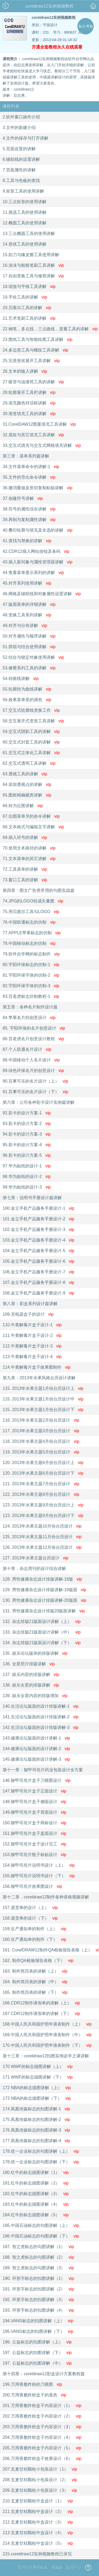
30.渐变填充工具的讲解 (29, 413)
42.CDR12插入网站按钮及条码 (36, 551)
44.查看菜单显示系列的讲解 (33, 572)
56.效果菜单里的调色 (27, 699)
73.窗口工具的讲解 (25, 880)
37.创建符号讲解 (23, 498)
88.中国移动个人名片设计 (31, 1060)
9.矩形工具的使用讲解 (23, 191)
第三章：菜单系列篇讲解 (26, 456)
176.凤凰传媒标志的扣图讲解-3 (36, 2130)
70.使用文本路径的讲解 (29, 848)
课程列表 (11, 106)
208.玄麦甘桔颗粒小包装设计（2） (40, 2479)
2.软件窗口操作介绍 (21, 117)
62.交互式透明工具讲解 (29, 763)
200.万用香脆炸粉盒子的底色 (34, 2395)
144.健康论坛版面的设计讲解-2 (36, 1748)
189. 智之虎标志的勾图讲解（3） (38, 2268)
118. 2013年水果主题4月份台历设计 (41, 1441)
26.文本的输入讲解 (25, 371)
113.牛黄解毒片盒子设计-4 (32, 1356)
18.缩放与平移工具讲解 (29, 286)
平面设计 (50, 25)
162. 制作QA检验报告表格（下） (38, 1960)
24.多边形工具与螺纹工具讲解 (35, 350)
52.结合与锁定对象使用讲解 (33, 657)
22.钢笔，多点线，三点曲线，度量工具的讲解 (49, 329)
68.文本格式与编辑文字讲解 (33, 827)
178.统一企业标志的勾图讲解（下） (41, 2162)
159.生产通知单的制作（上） (34, 1929)
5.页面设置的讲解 (19, 148)
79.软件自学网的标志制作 (31, 954)
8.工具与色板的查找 (21, 180)
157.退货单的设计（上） (30, 1907)
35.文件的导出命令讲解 (29, 477)
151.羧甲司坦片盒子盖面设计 (34, 1833)
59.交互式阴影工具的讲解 (31, 731)
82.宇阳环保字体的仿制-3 (31, 986)
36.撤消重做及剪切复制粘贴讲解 (37, 488)
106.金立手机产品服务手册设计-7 (38, 1272)
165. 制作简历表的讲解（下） (35, 1992)
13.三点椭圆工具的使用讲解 (29, 233)
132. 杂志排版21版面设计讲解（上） (42, 1621)
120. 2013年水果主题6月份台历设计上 (43, 1462)
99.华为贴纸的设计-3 (27, 1187)
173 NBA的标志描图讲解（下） (37, 2098)
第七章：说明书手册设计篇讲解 (32, 1197)
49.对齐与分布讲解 (25, 625)
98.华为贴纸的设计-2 (27, 1176)
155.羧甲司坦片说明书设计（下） (39, 1876)
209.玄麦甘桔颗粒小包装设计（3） (40, 2490)
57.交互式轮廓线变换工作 (31, 710)
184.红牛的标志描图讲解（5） (36, 2215)
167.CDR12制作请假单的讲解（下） (41, 2013)
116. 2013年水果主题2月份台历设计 (41, 1420)
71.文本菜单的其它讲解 (29, 858)
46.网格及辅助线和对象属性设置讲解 (42, 593)
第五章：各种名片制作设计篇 (30, 1007)
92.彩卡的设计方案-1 (27, 1113)
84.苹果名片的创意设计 (29, 1017)
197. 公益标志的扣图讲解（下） (37, 2352)
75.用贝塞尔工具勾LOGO (31, 911)
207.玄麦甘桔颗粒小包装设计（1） (40, 2469)
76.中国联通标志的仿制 (29, 922)
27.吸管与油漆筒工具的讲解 (33, 382)
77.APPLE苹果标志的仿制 (32, 933)
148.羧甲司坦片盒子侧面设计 (34, 1801)
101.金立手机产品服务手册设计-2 (38, 1219)
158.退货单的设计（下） (30, 1918)
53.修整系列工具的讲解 (29, 668)
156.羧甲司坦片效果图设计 (32, 1886)
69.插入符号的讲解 (25, 837)
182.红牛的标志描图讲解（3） (36, 2193)
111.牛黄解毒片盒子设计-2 (32, 1335)
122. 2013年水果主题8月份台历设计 (41, 1494)
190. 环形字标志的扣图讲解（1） (38, 2278)
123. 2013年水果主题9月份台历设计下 (43, 1515)
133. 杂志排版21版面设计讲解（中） (42, 1632)
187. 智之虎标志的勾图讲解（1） (38, 2246)
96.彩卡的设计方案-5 (27, 1155)
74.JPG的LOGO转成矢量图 (33, 901)
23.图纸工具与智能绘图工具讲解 (37, 339)
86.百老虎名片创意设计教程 (33, 1038)
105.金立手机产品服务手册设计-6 (38, 1261)
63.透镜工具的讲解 (25, 774)
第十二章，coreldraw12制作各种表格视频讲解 (46, 1897)
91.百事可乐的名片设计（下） (35, 1091)
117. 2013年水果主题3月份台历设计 (41, 1431)
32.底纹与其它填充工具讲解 (33, 435)
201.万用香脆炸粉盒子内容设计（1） (42, 2405)
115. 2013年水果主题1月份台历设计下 (43, 1409)
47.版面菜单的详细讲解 (29, 604)
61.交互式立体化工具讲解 (31, 752)
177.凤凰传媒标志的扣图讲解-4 (36, 2140)
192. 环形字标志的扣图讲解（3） (38, 2299)
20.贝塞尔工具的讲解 (27, 307)
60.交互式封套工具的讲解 (31, 742)
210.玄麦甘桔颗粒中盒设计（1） (38, 2501)
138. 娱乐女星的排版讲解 (31, 1685)
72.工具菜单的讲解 (25, 869)
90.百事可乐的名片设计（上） (35, 1081)
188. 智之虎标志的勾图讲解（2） (38, 2257)
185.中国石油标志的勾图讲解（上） (41, 2225)
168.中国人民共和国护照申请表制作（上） (47, 2024)
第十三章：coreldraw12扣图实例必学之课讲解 (46, 2056)
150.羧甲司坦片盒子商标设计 (34, 1823)
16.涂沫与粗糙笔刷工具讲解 (33, 265)
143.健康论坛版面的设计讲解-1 (36, 1738)
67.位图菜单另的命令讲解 (31, 816)
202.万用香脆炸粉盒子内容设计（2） (42, 2416)
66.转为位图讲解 (23, 805)
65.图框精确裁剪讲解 (27, 795)
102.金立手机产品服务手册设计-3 (38, 1229)
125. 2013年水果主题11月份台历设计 (42, 1536)
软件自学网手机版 (33, 2567)
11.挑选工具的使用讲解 (24, 212)
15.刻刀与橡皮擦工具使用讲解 (31, 254)
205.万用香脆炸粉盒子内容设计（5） (42, 2448)
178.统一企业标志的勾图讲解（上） (41, 2151)
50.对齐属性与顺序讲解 (29, 636)
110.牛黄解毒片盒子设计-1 (32, 1325)
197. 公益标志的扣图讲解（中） (37, 2363)
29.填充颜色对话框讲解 (29, 403)
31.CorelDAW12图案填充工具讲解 (39, 424)
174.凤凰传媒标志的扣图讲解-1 (36, 2109)
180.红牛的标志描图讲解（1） (36, 2172)
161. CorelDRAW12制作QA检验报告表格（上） (49, 1950)
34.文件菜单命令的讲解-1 (31, 466)
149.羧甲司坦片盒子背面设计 (34, 1812)
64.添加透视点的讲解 (27, 784)
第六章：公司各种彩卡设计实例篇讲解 (38, 1102)
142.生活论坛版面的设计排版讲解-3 (40, 1727)
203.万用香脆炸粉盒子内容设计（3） (42, 2426)
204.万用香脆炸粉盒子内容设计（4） (42, 2437)
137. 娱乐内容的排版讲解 (31, 1674)
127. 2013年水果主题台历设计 (35, 1558)
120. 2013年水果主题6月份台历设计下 (43, 1473)
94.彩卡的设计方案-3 (27, 1134)
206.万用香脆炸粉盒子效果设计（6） (42, 2458)
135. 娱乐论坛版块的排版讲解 (35, 1653)
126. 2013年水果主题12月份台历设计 (42, 1547)
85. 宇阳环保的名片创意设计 (34, 1028)
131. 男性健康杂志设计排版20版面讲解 (44, 1611)
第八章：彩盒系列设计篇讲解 (30, 1303)
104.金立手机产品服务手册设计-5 (38, 1250)
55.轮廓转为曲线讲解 (27, 689)
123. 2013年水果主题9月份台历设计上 (43, 1505)
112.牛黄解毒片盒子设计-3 (32, 1346)
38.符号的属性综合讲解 (29, 509)
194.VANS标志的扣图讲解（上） (38, 2321)
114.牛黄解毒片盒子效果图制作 (36, 1367)
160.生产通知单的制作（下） (34, 1939)
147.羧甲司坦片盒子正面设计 (34, 1791)
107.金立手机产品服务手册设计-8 (38, 1282)
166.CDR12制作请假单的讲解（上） (41, 2003)
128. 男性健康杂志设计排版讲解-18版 (42, 1579)
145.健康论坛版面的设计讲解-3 (36, 1759)
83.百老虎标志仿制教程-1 (31, 996)
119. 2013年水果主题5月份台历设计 (41, 1452)
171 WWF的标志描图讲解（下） (38, 2077)
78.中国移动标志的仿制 (29, 943)
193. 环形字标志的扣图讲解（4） (38, 2310)
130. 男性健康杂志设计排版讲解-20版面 (44, 1600)
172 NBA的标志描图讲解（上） (37, 2087)
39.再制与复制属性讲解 (29, 519)
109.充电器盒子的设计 (28, 1314)
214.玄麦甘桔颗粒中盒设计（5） (38, 2543)
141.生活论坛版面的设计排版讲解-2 (40, 1717)
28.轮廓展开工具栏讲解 (29, 392)
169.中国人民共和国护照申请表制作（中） (47, 2034)
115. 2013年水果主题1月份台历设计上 (43, 1388)
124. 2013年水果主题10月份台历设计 (42, 1526)
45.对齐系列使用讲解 (27, 583)
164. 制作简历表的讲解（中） (35, 1981)
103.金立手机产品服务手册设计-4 (38, 1240)
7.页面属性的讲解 (19, 170)
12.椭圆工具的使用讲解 (24, 223)
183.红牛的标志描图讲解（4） (36, 2204)
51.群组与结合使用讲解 (29, 646)
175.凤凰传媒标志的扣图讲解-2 (36, 2119)
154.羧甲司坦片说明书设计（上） (39, 1865)
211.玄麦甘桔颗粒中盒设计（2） (38, 2511)
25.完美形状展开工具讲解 (31, 360)
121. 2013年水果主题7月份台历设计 (41, 1483)
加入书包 (85, 26)
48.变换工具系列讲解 (27, 615)
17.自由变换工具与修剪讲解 (33, 276)
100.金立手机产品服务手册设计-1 (38, 1208)
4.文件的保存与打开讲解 (25, 138)
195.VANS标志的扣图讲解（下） (38, 2331)
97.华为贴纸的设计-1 (27, 1166)
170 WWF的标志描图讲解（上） (38, 2066)
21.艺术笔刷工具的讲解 (29, 318)
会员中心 (73, 2567)
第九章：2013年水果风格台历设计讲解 (39, 1378)
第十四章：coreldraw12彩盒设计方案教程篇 (44, 2374)
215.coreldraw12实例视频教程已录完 (37, 2554)
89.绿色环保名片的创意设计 (33, 1070)
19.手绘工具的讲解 (25, 297)
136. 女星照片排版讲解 (29, 1664)
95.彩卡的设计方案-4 (27, 1144)
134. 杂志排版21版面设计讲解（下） (42, 1642)
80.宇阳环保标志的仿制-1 (31, 964)
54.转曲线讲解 (21, 678)
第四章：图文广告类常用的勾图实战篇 (38, 890)
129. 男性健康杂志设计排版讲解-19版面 (44, 1589)
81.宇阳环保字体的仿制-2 (31, 975)
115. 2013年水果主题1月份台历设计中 (43, 1399)
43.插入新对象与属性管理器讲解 (37, 562)
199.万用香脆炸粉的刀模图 (32, 2384)
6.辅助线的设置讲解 (21, 159)
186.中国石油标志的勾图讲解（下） (41, 2236)
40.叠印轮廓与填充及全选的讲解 (37, 530)
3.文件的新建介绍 (19, 127)
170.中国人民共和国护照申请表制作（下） (47, 2045)
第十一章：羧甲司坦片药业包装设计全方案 (43, 1770)
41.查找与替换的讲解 (27, 541)
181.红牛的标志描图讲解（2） (36, 2183)
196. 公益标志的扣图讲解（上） (37, 2342)
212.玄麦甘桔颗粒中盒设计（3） (38, 2522)
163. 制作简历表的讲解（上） (35, 1971)
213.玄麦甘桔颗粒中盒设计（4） (38, 2532)
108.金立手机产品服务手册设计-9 (38, 1293)
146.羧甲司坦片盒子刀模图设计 (36, 1780)
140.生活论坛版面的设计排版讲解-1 (40, 1706)
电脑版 (57, 2567)
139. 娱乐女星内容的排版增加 (35, 1695)
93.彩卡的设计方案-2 (27, 1123)
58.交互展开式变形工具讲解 (33, 721)
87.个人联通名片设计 (27, 1049)
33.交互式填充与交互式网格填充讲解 (42, 445)
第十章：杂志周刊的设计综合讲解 (34, 1568)
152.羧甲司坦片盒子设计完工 (34, 1844)
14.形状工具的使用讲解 (24, 244)
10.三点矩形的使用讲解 (24, 201)
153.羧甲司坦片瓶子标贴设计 (34, 1854)
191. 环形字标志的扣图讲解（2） (38, 2289)
